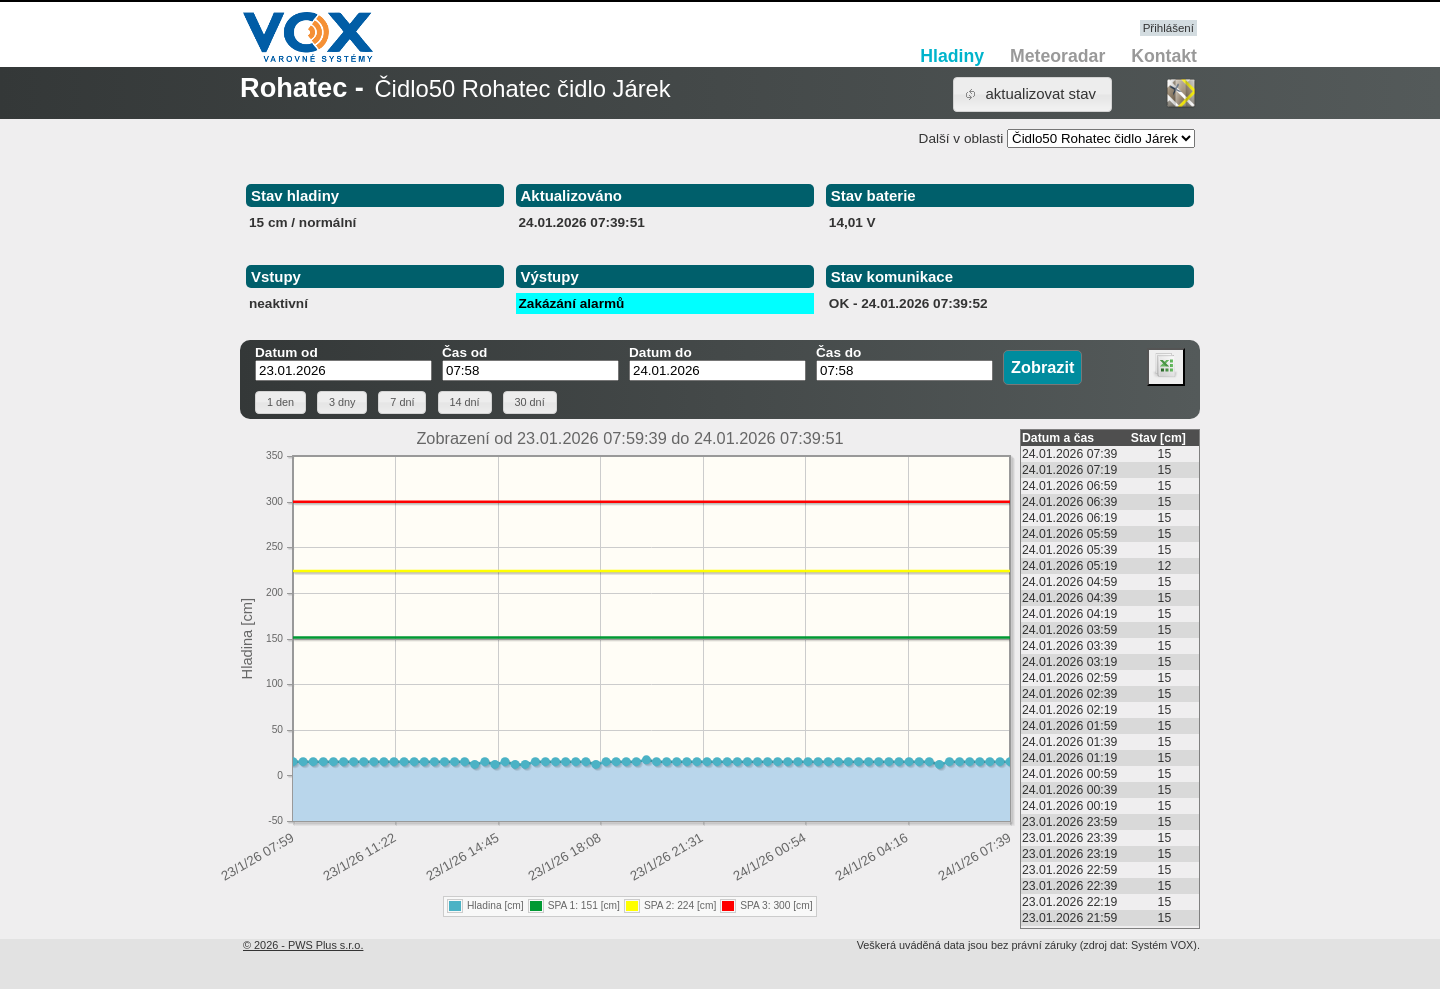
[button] (1032, 94)
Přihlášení (1168, 28)
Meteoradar (1057, 56)
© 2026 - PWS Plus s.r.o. (303, 945)
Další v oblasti (961, 138)
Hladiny (952, 56)
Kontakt (1164, 56)
